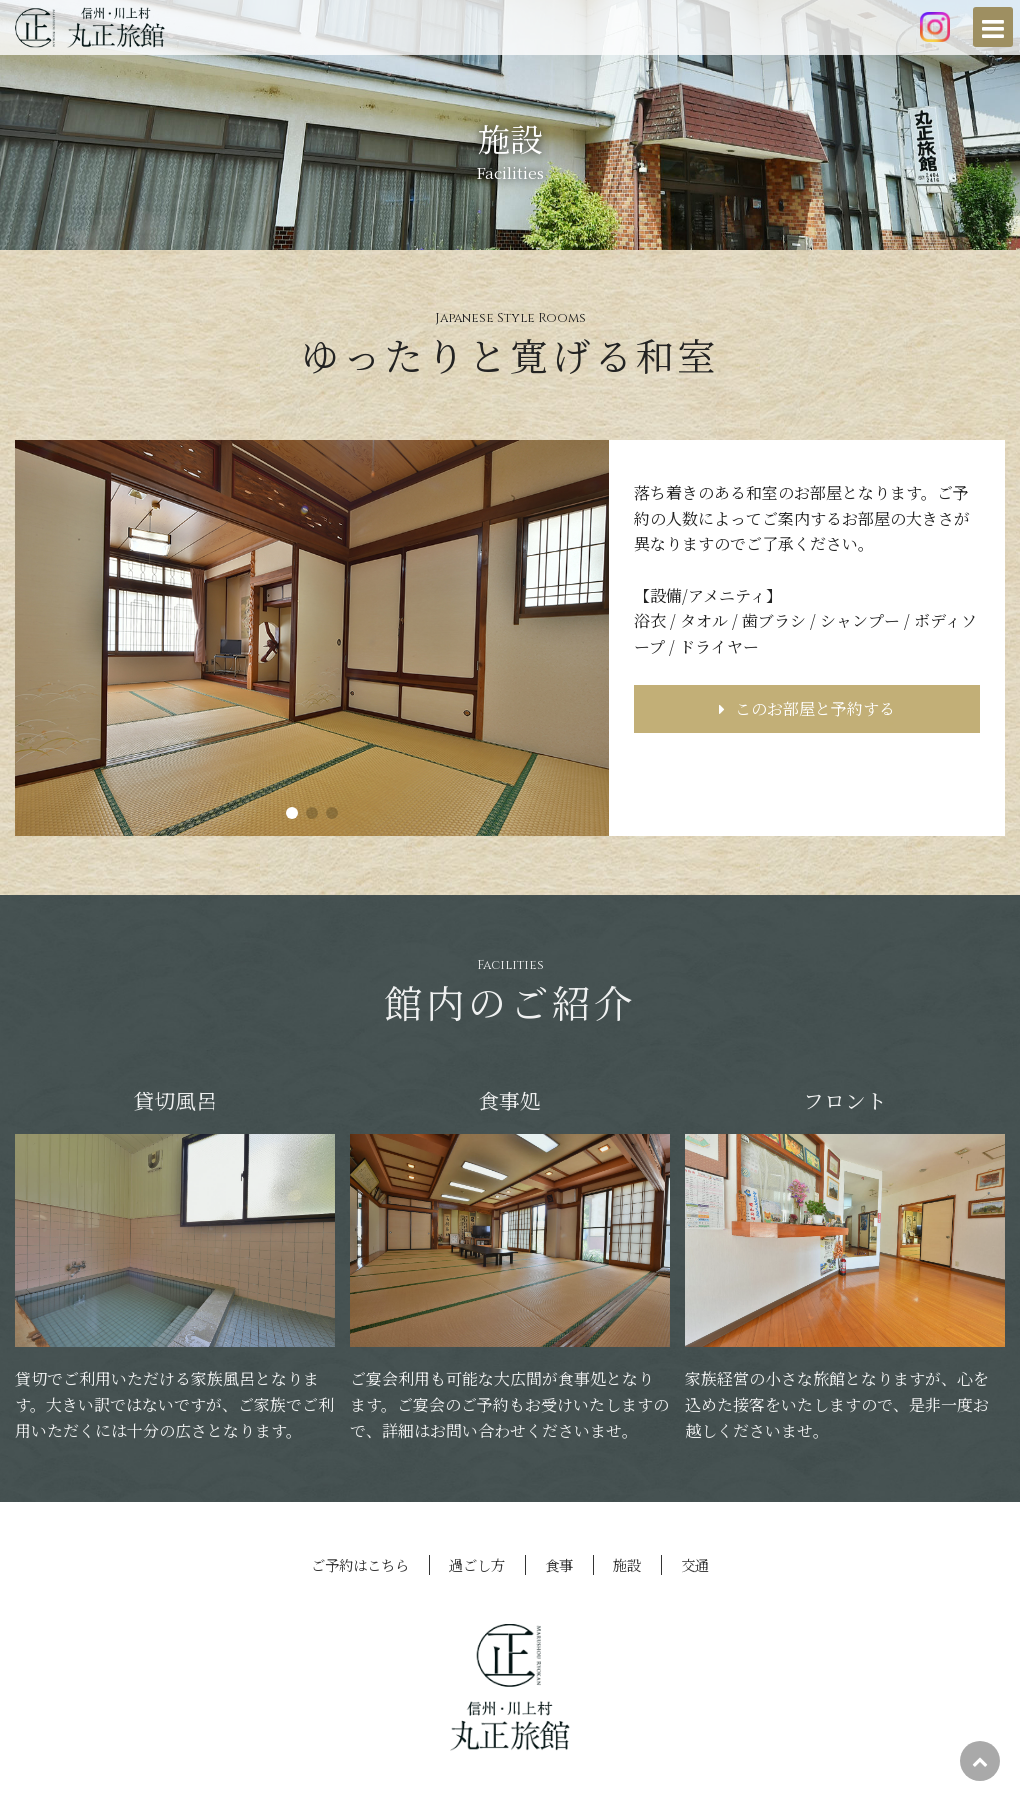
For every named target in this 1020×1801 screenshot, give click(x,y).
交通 (695, 1564)
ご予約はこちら (360, 1564)
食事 (559, 1564)
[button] (292, 814)
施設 (627, 1564)
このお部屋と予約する (807, 710)
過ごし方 (477, 1564)
